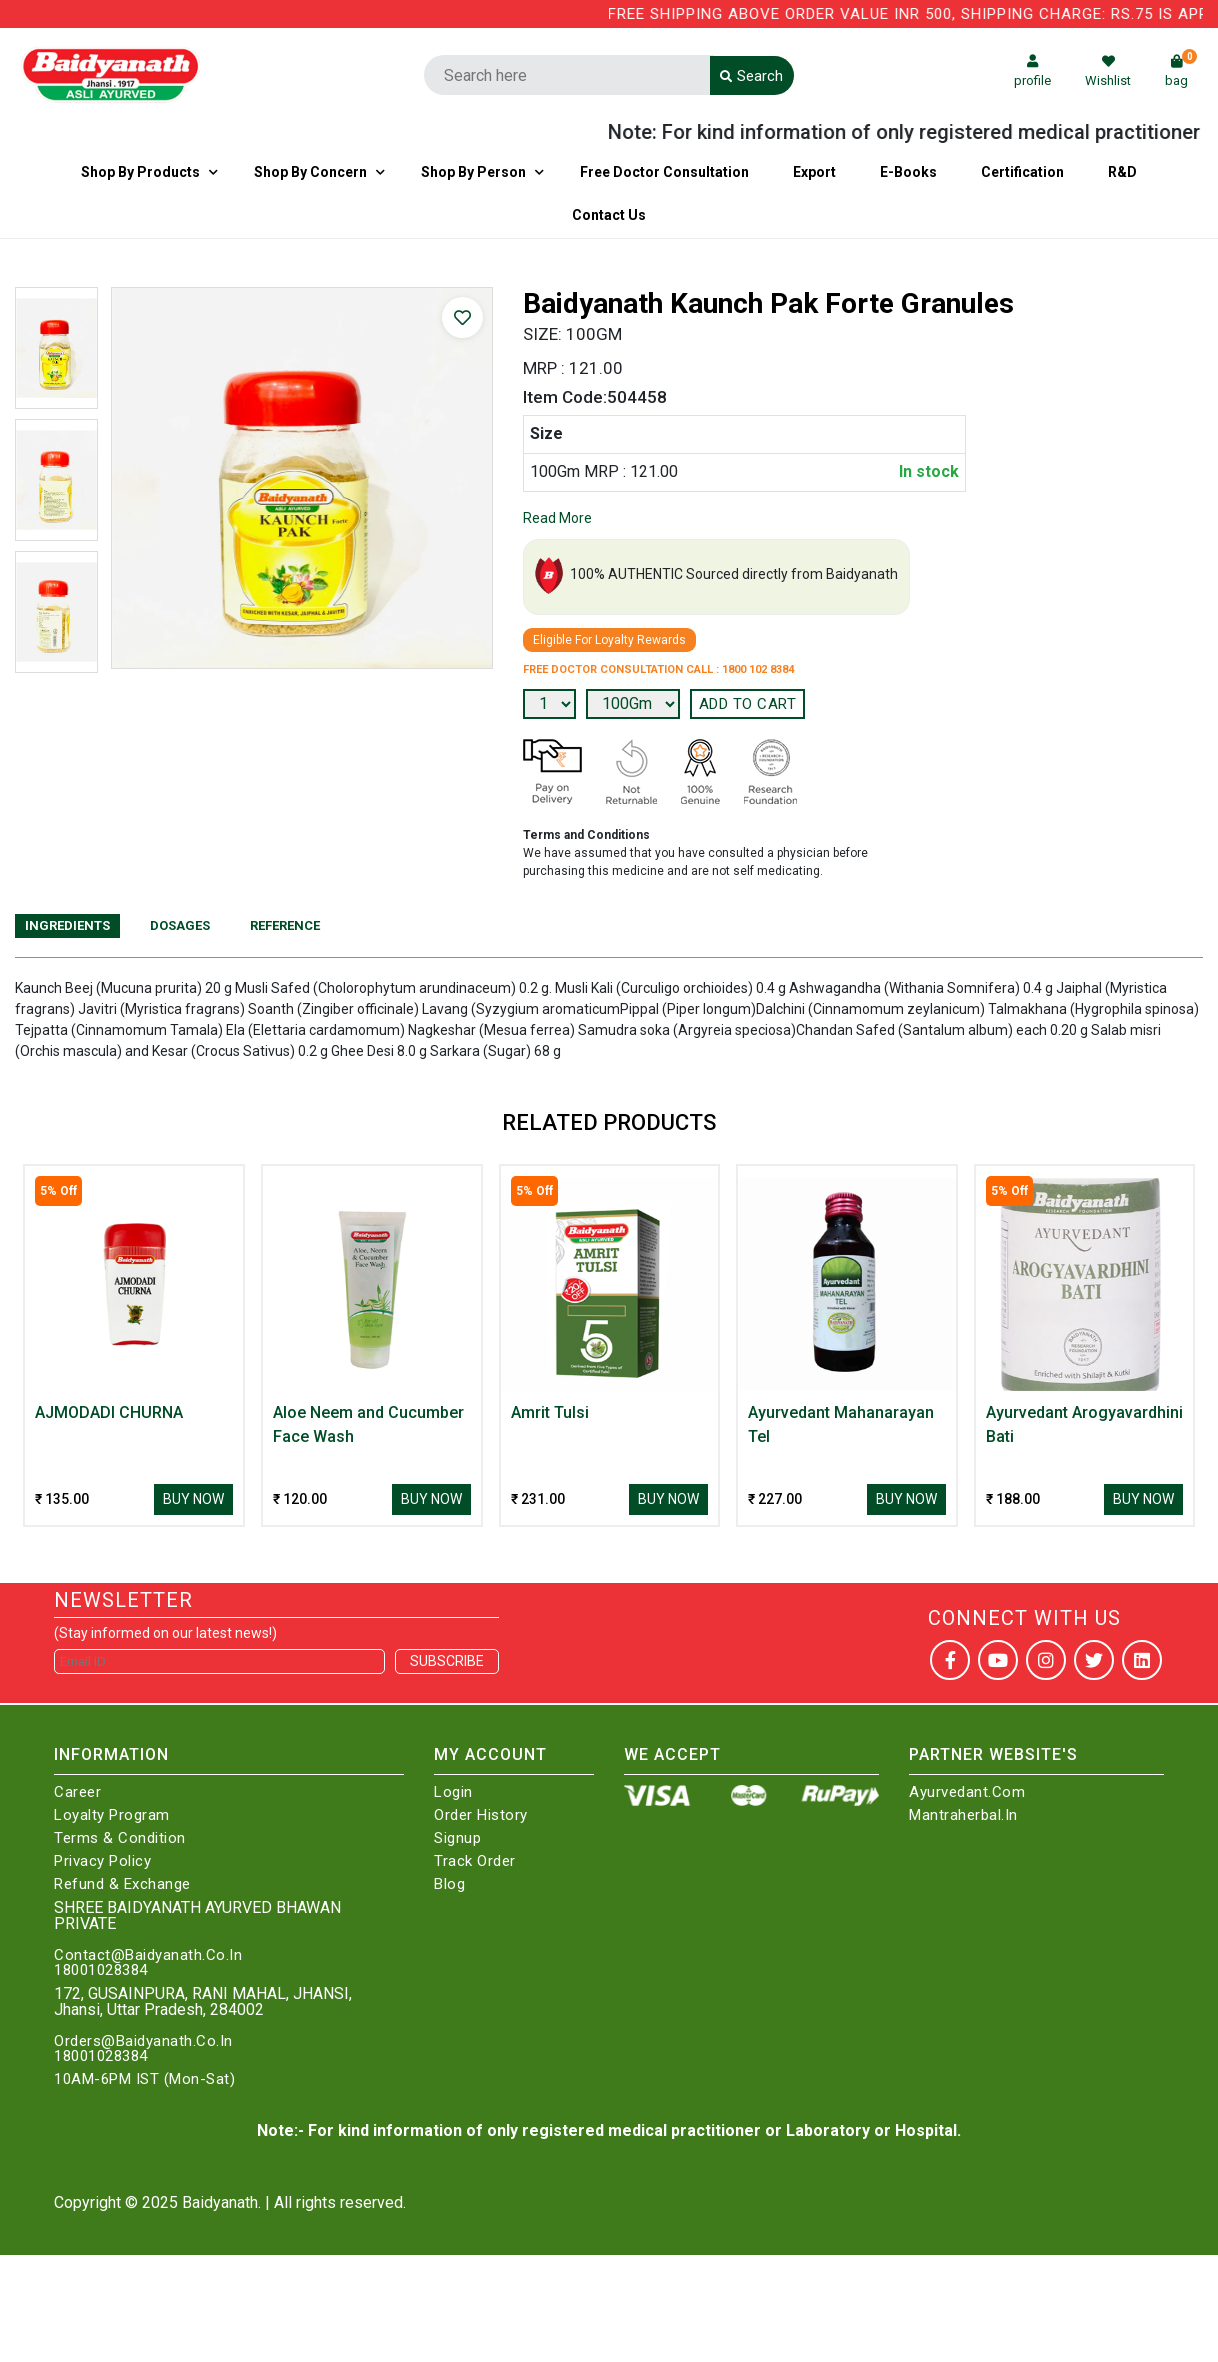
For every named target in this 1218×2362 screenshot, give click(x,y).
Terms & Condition (120, 1838)
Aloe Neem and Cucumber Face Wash (368, 1424)
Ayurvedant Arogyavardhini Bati (1084, 1424)
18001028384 (101, 1970)
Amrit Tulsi (550, 1412)
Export (814, 172)
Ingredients (67, 925)
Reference (285, 925)
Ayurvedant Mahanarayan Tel (841, 1424)
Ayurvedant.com (967, 1792)
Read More (557, 518)
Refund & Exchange (122, 1884)
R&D (1122, 172)
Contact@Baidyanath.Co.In (148, 1955)
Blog (449, 1884)
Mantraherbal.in (963, 1815)
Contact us (609, 215)
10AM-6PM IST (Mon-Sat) (144, 2079)
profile (1032, 71)
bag (1181, 71)
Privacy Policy (102, 1861)
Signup (457, 1838)
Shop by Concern (310, 172)
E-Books (908, 172)
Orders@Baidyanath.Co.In (143, 2041)
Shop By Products (140, 172)
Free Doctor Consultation (664, 172)
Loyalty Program (112, 1815)
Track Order (475, 1861)
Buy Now (193, 1499)
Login (453, 1792)
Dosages (180, 925)
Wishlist (1108, 71)
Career (77, 1792)
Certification (1022, 172)
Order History (481, 1815)
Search (751, 76)
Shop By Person (473, 172)
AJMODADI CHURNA (109, 1412)
